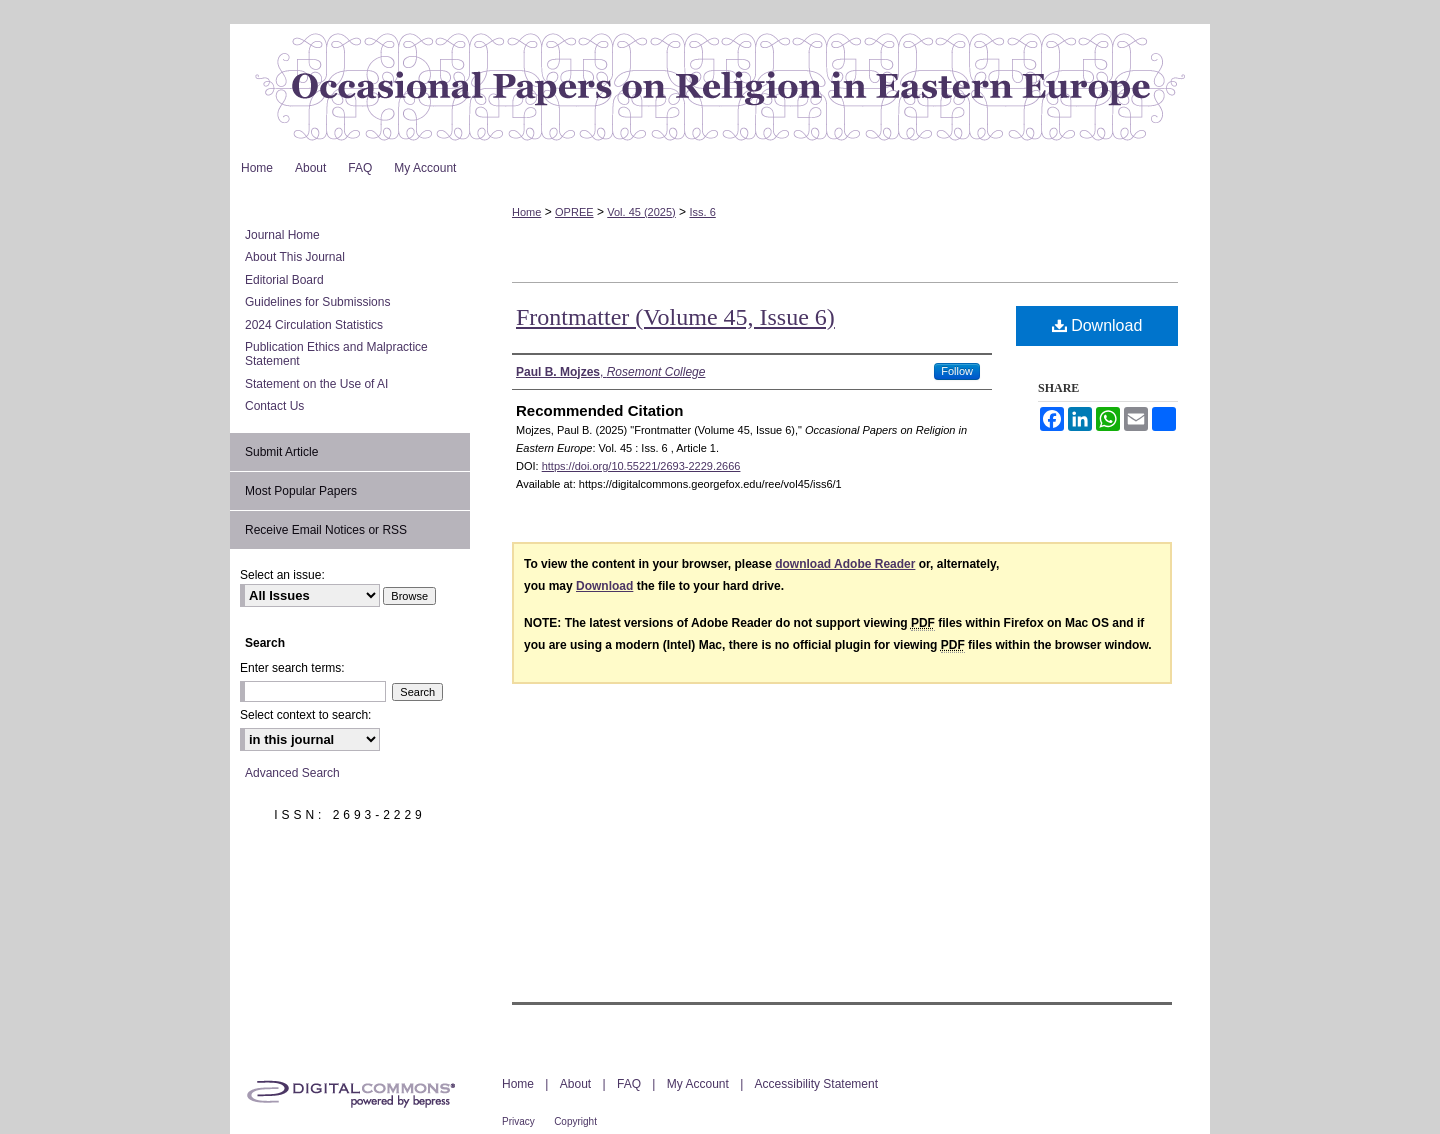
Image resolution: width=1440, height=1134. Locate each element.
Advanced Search (292, 773)
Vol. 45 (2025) (641, 212)
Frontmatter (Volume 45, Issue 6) (675, 317)
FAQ (629, 1084)
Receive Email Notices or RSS (326, 530)
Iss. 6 (702, 212)
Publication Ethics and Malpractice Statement (336, 354)
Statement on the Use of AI (316, 384)
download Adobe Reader (845, 564)
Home (526, 212)
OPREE (574, 212)
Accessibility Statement (816, 1084)
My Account (698, 1084)
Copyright (575, 1121)
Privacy (518, 1121)
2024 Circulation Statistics (314, 325)
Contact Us (274, 406)
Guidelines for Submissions (317, 302)
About (575, 1084)
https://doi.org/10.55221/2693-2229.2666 (641, 466)
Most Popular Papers (301, 491)
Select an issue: (282, 575)
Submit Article (281, 452)
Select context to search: (305, 715)
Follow (957, 371)
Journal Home (282, 235)
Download (1097, 325)
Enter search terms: (292, 668)
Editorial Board (284, 280)
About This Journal (295, 257)
